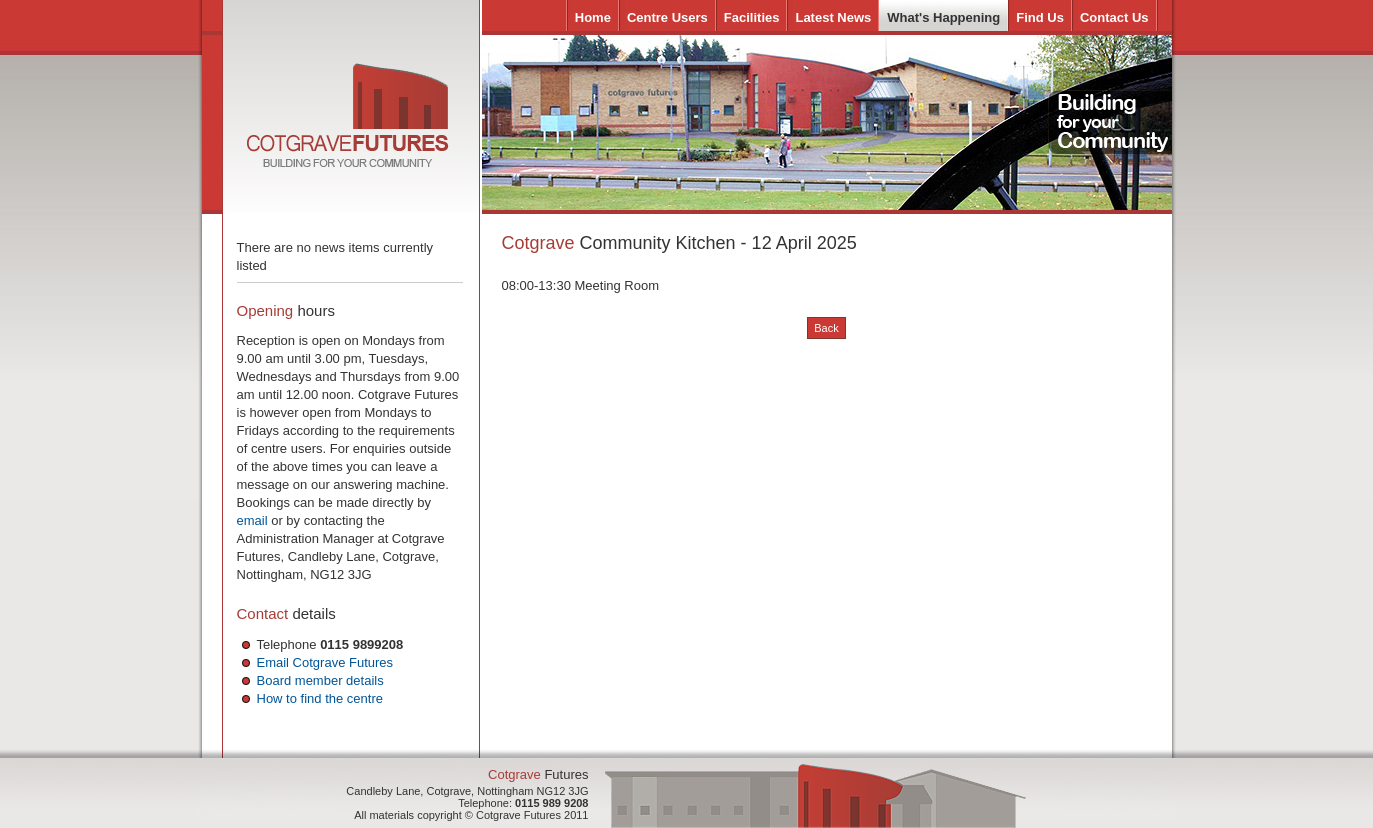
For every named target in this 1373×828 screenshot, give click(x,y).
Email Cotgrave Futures (325, 662)
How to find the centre (320, 698)
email (252, 520)
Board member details (320, 680)
